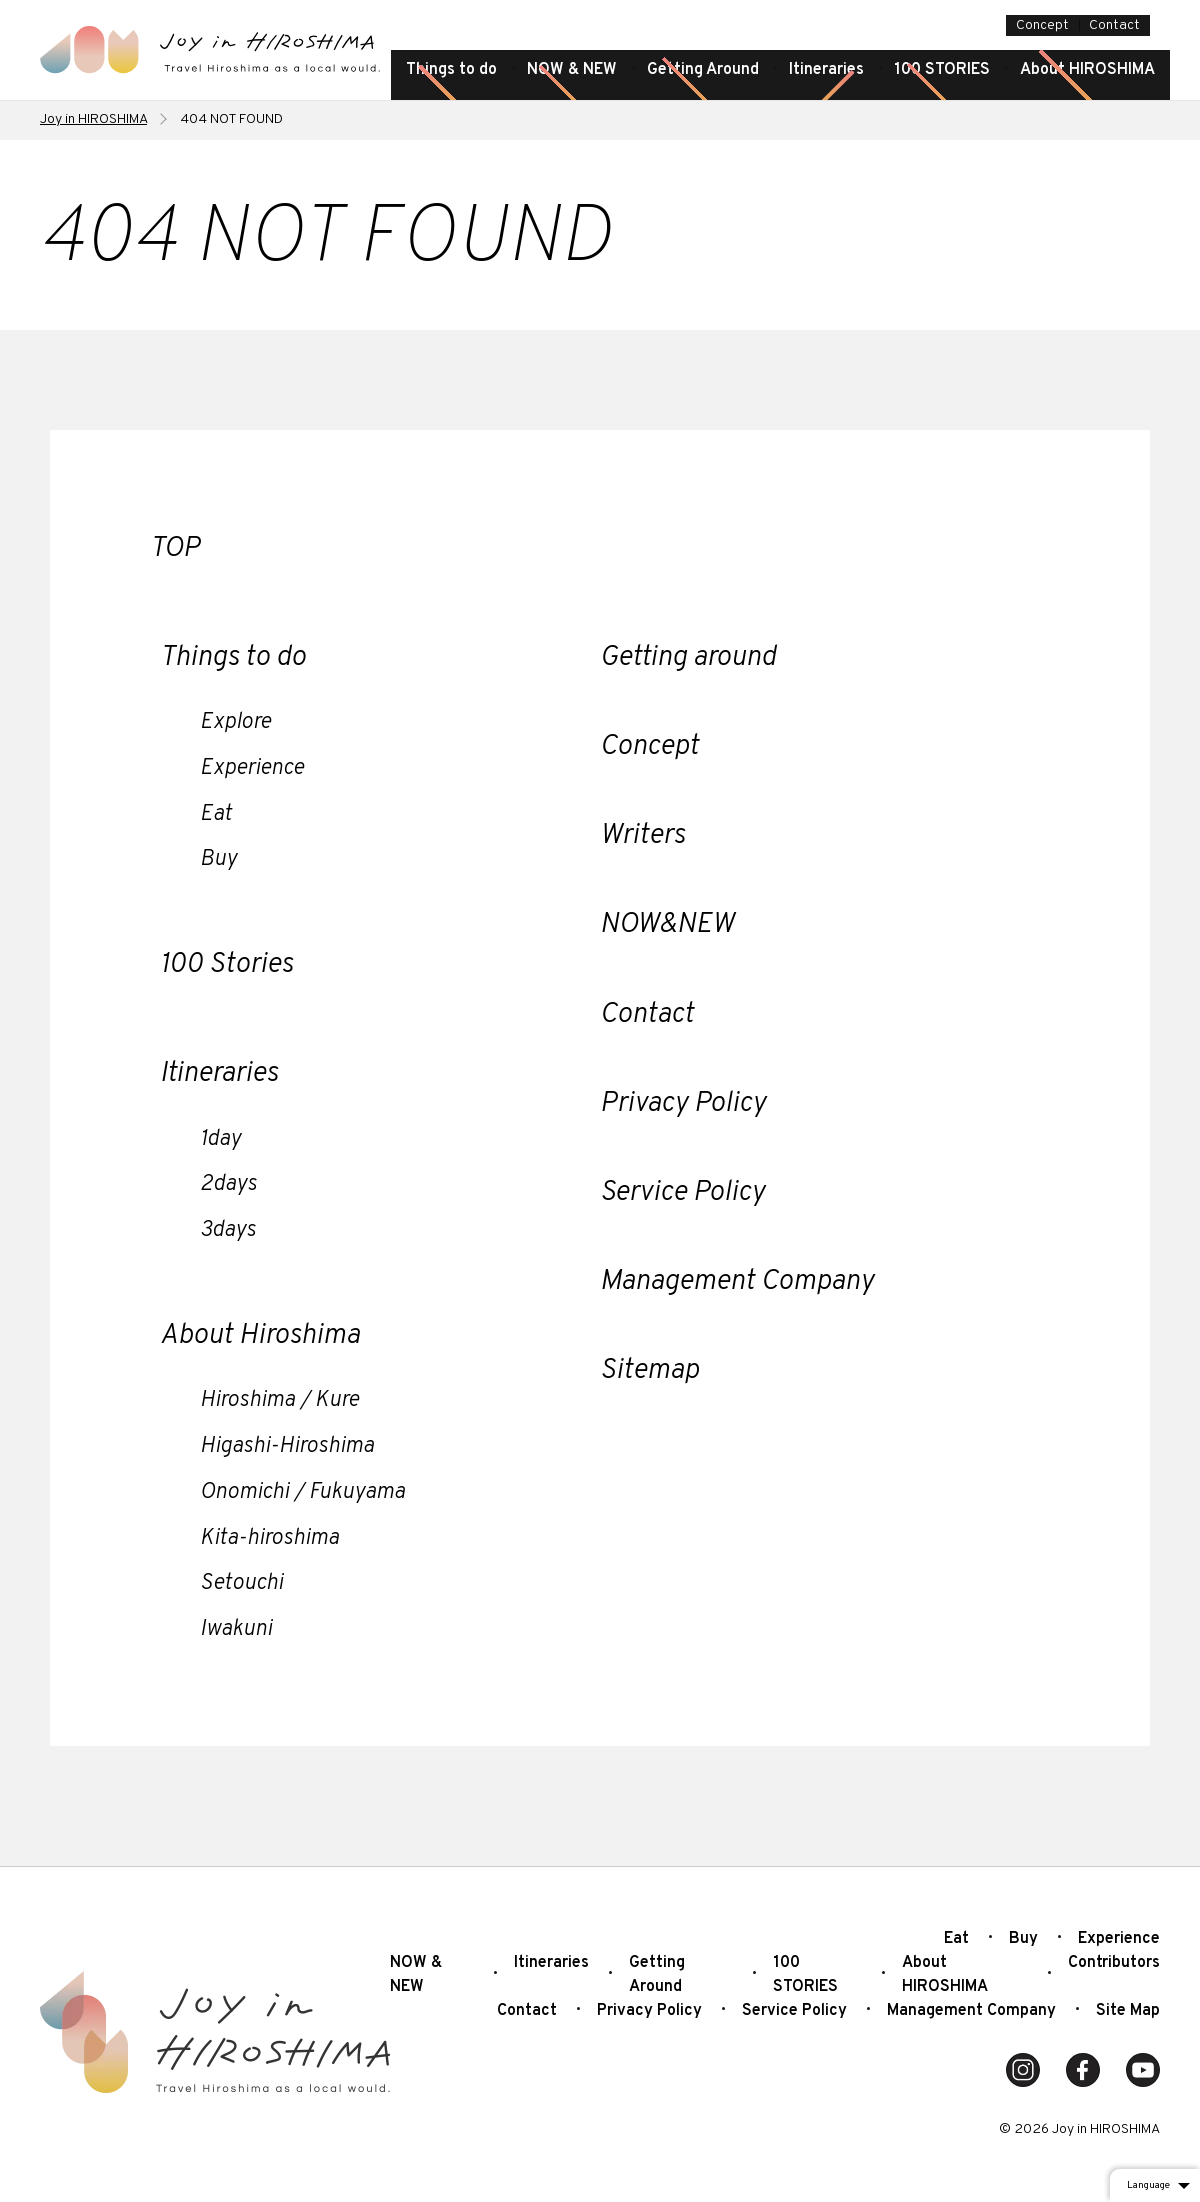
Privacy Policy (683, 1104)
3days (228, 1230)
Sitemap (649, 1371)
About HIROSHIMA (1087, 70)
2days (228, 1184)
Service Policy (682, 1193)
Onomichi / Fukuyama (302, 1492)
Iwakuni (236, 1629)
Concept (1042, 25)
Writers (642, 836)
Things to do (451, 70)
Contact (1114, 25)
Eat (216, 814)
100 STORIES (942, 70)
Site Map (1128, 2011)
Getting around (688, 658)
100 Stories (226, 965)
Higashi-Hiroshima (287, 1446)
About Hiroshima (260, 1336)
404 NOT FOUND (231, 119)
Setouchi (241, 1583)
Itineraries (826, 70)
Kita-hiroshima (269, 1538)
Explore (235, 722)
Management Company (737, 1282)
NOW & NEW (572, 70)
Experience (252, 768)
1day (220, 1139)
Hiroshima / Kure (279, 1400)
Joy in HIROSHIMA (93, 119)
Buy (218, 859)
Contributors (1114, 1963)
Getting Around (703, 70)
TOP (175, 549)
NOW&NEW (667, 925)
